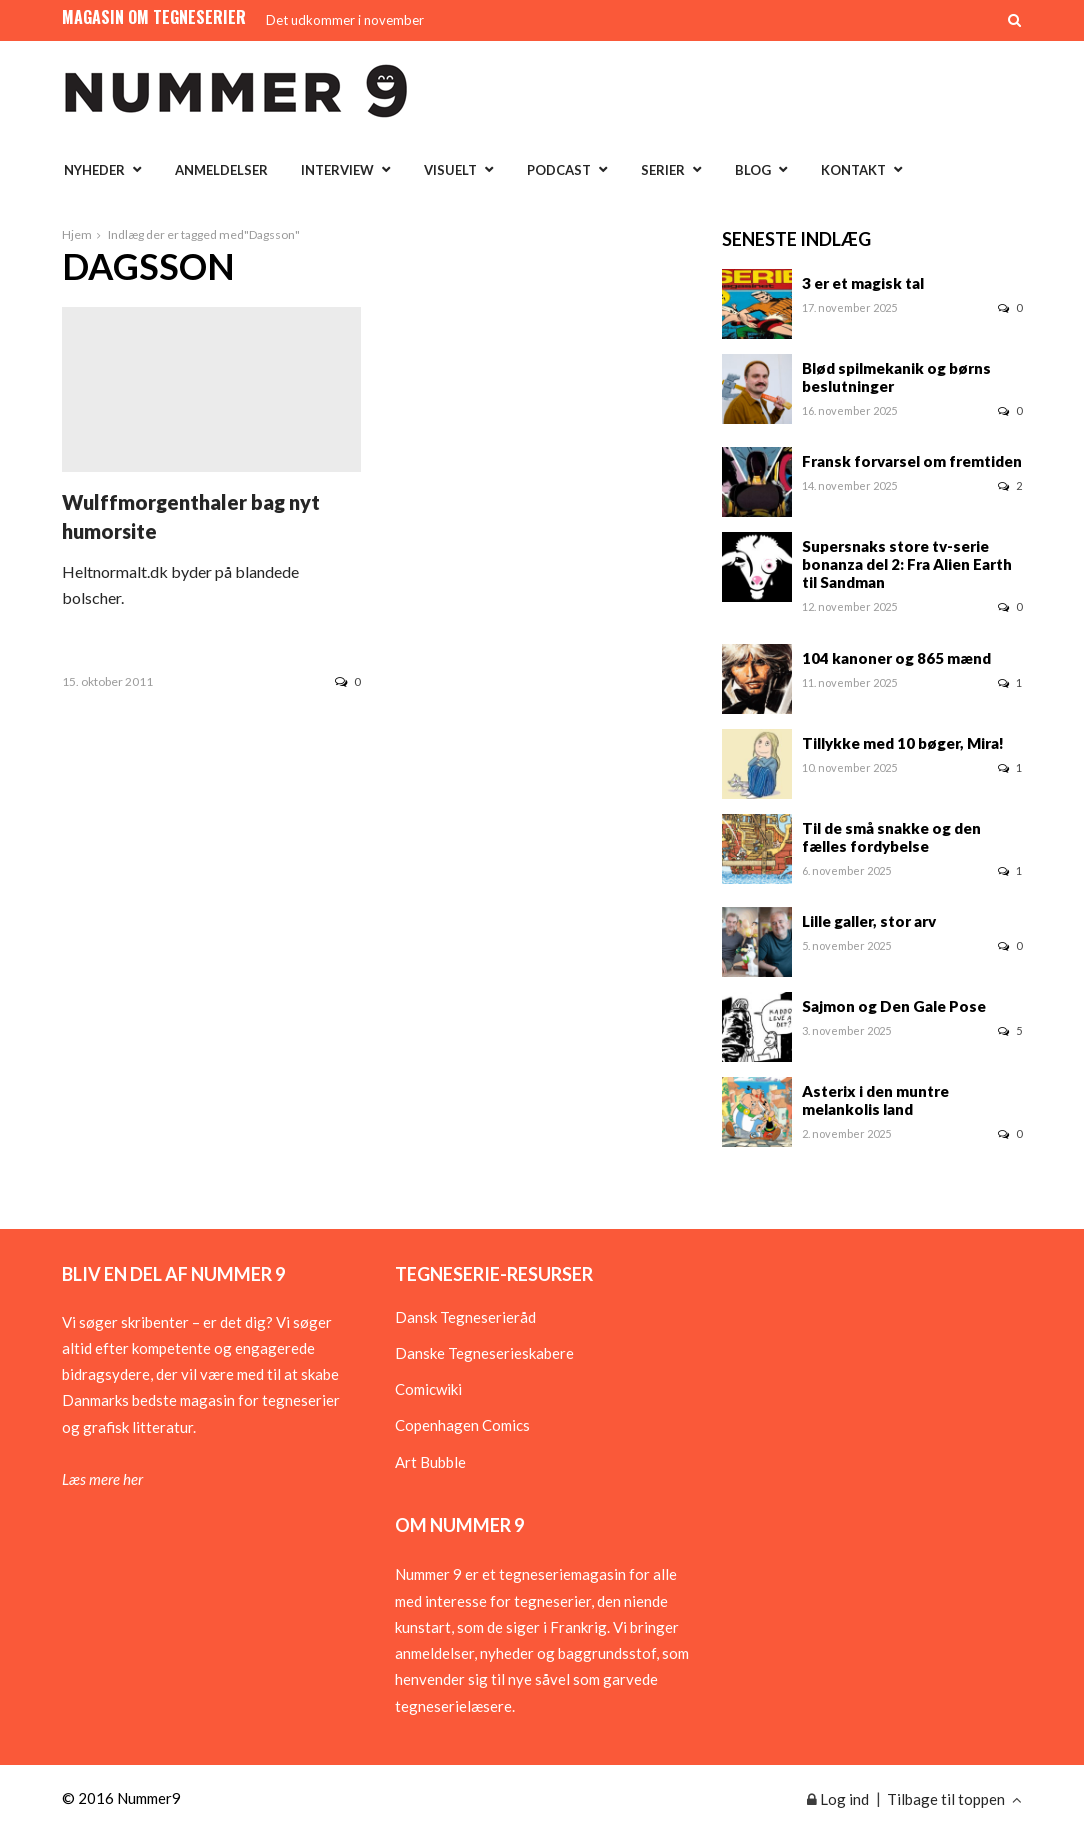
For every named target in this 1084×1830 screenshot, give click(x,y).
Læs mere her (102, 1479)
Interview (337, 170)
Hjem (77, 234)
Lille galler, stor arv (869, 921)
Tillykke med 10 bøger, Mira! (903, 743)
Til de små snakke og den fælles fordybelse (891, 837)
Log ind (838, 1799)
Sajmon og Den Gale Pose (894, 1006)
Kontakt (853, 170)
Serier (663, 170)
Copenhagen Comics (462, 1425)
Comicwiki (428, 1389)
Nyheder (94, 170)
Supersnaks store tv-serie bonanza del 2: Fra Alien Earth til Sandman (907, 564)
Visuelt (450, 170)
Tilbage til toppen (954, 1799)
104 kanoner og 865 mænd (896, 658)
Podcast (559, 170)
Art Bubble (430, 1462)
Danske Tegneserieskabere (484, 1353)
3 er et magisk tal (863, 283)
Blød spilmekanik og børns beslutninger (896, 377)
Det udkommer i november (345, 20)
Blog (753, 170)
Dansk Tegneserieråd (465, 1317)
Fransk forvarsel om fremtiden (912, 461)
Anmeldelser (221, 170)
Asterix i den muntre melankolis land (875, 1100)
